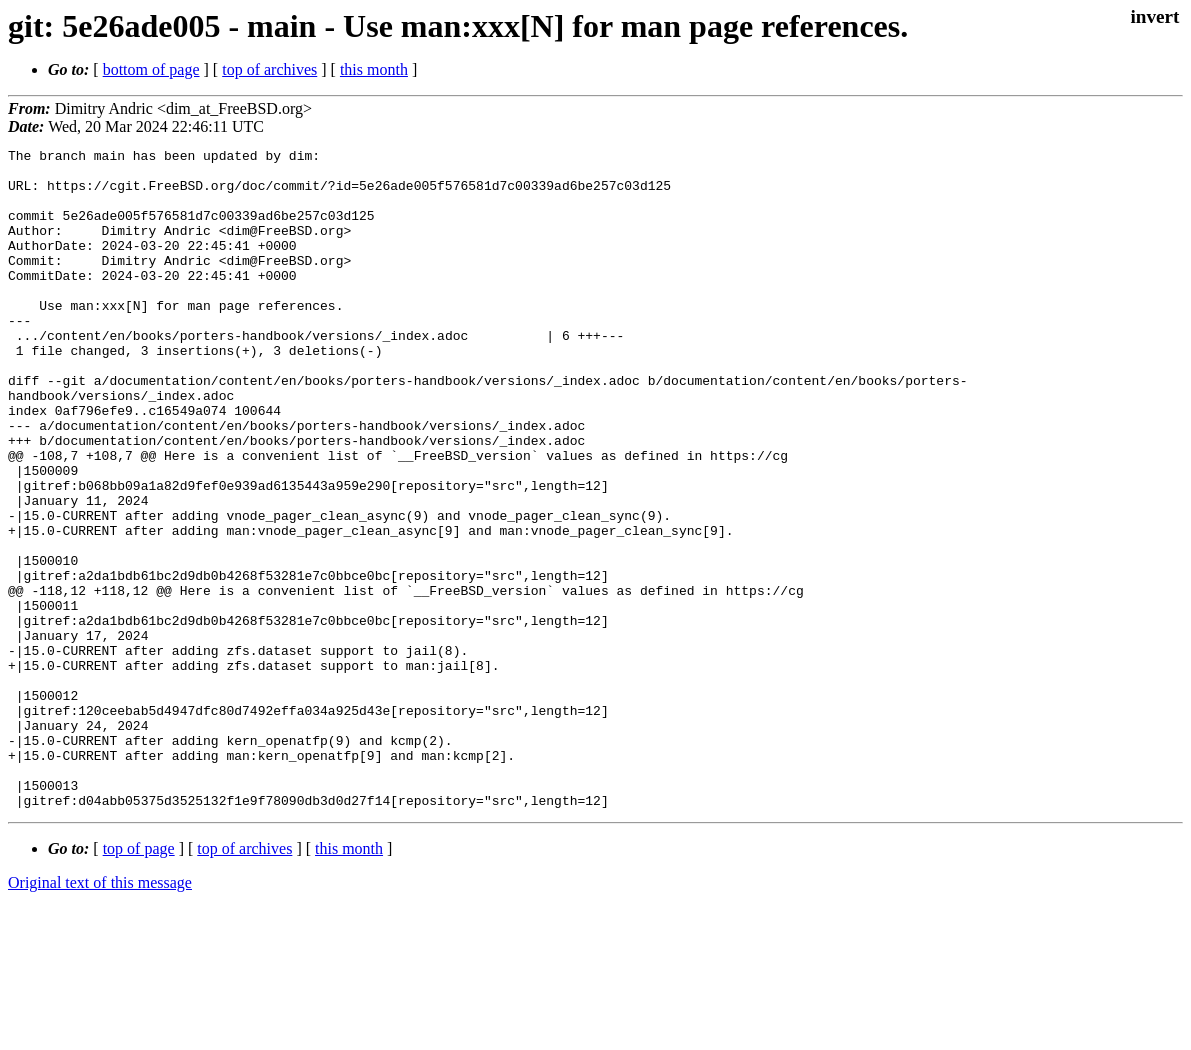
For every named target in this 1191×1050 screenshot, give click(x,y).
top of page (139, 980)
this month (374, 69)
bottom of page (151, 69)
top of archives (269, 69)
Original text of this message (100, 1014)
